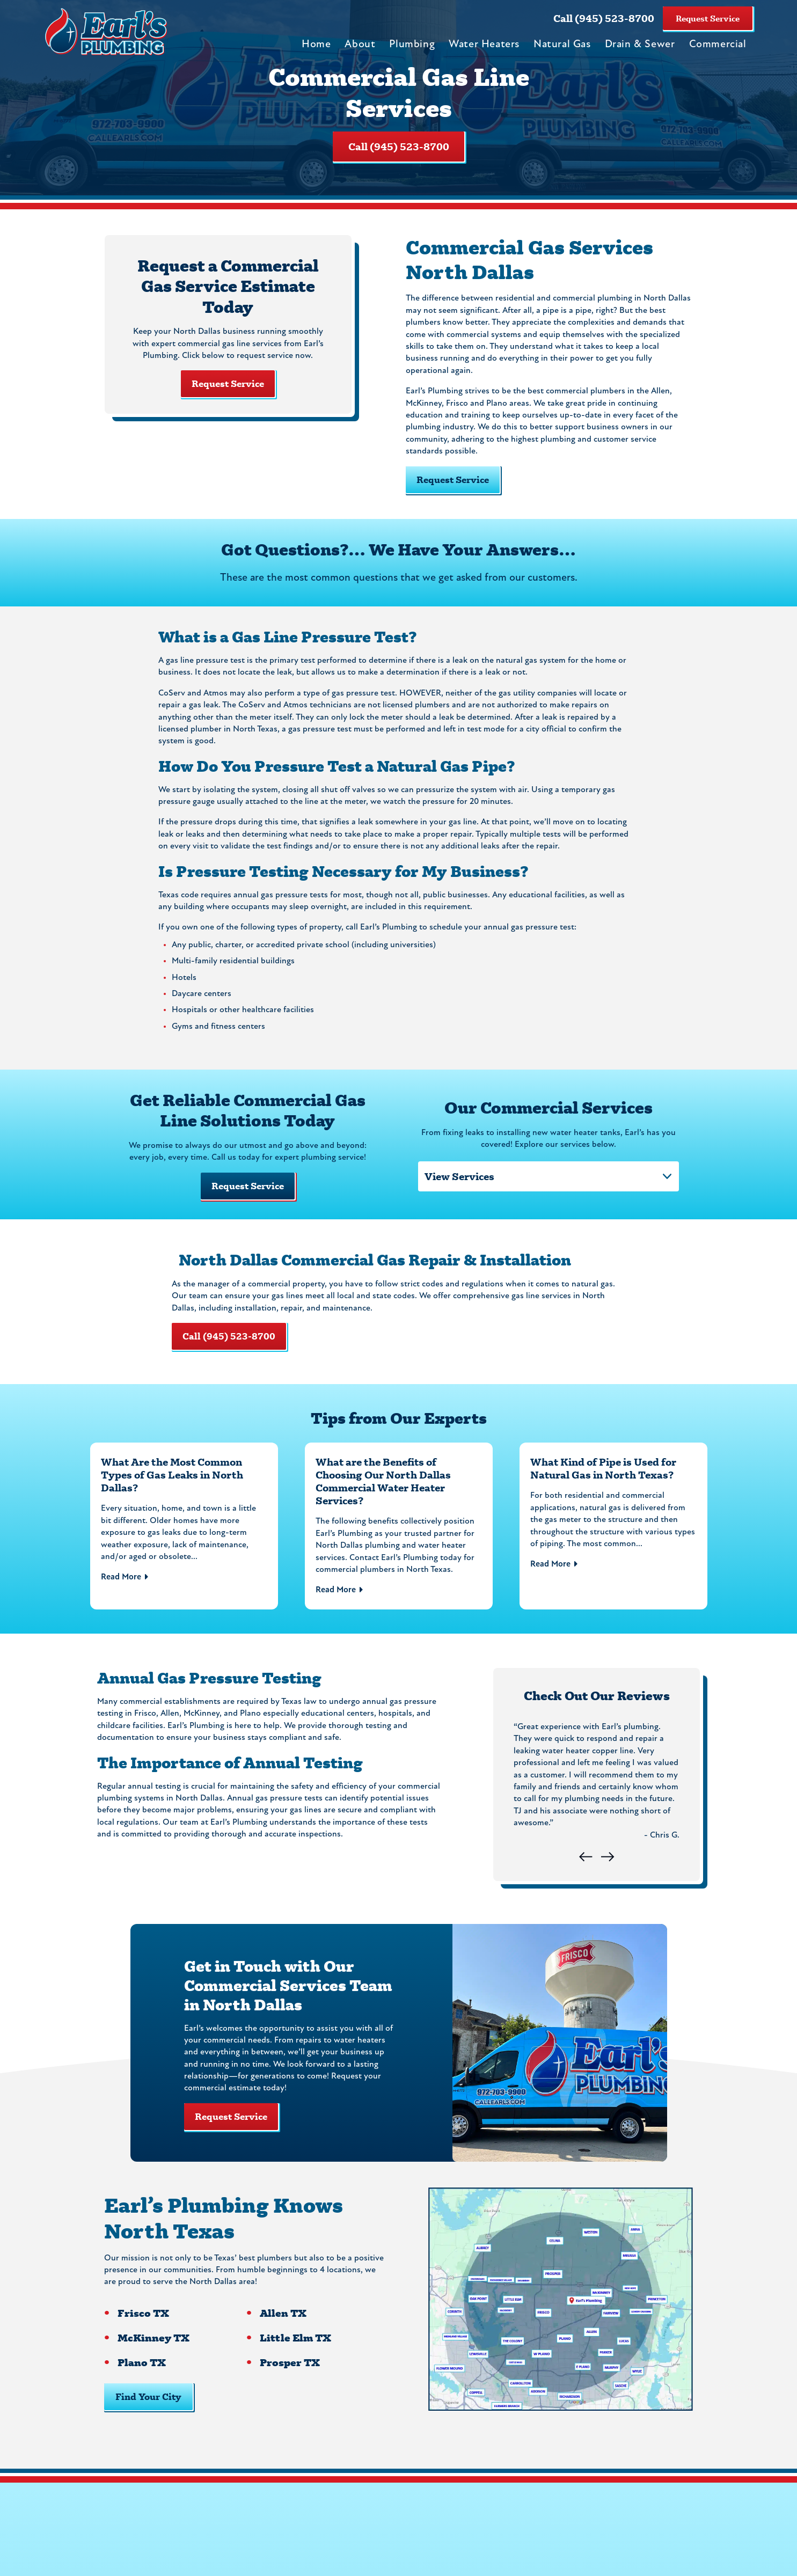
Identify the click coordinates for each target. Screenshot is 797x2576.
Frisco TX (143, 2332)
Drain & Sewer (640, 44)
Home (316, 44)
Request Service (708, 18)
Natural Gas (562, 44)
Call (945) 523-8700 (603, 18)
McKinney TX (153, 2358)
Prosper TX (288, 2382)
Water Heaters (484, 44)
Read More (121, 1587)
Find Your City (148, 2416)
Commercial (718, 44)
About (360, 44)
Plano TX (141, 2382)
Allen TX (281, 2332)
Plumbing (412, 44)
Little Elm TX (294, 2358)
